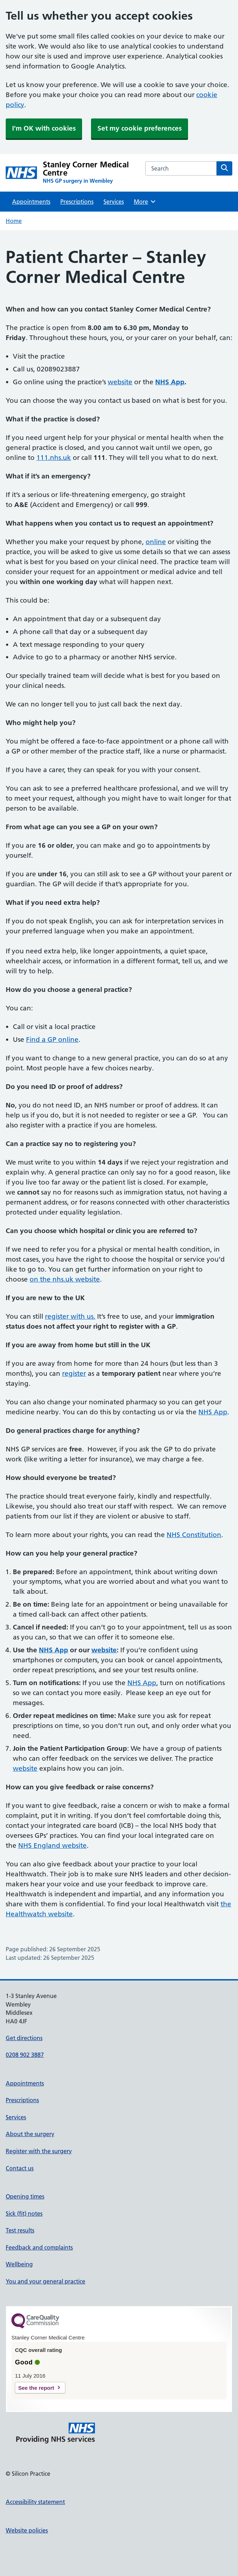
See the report (36, 2388)
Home (14, 220)
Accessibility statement (35, 2501)
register (74, 1373)
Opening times (25, 2196)
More (145, 201)
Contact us (20, 2168)
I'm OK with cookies (44, 128)
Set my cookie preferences (139, 128)
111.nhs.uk (53, 457)
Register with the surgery (39, 2151)
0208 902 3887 (25, 2054)
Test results (20, 2230)
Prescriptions (76, 201)
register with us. (70, 1316)
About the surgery (30, 2134)
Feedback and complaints (39, 2247)
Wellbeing (19, 2264)
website (120, 382)
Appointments (31, 201)
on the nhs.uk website (65, 1279)
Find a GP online (52, 1039)
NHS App (212, 1412)
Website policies (27, 2530)
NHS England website (52, 1845)
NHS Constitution (194, 1535)
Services (113, 201)
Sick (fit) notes (24, 2213)
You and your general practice (45, 2281)
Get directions (24, 2038)
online (156, 542)
